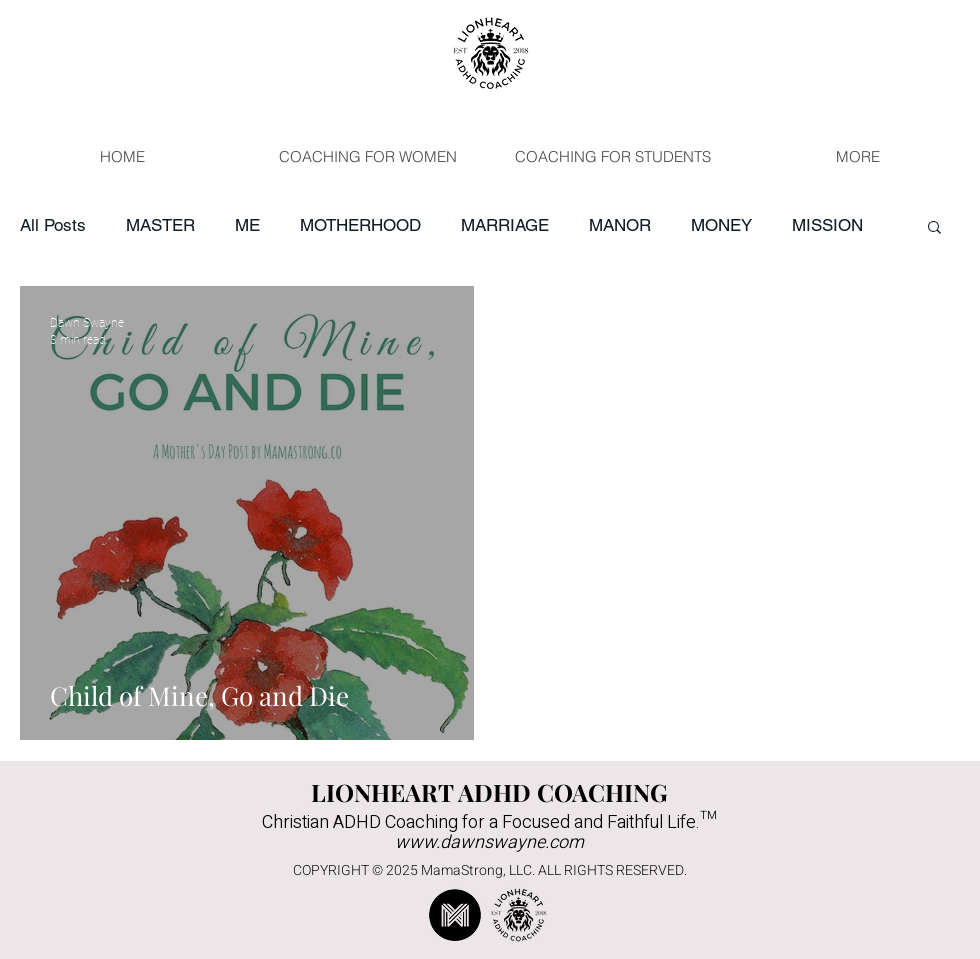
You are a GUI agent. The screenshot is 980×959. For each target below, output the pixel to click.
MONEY (721, 225)
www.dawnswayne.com (489, 842)
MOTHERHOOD (360, 225)
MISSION (827, 225)
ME (247, 225)
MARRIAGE (505, 225)
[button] (934, 228)
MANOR (620, 225)
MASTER (160, 225)
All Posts (53, 225)
